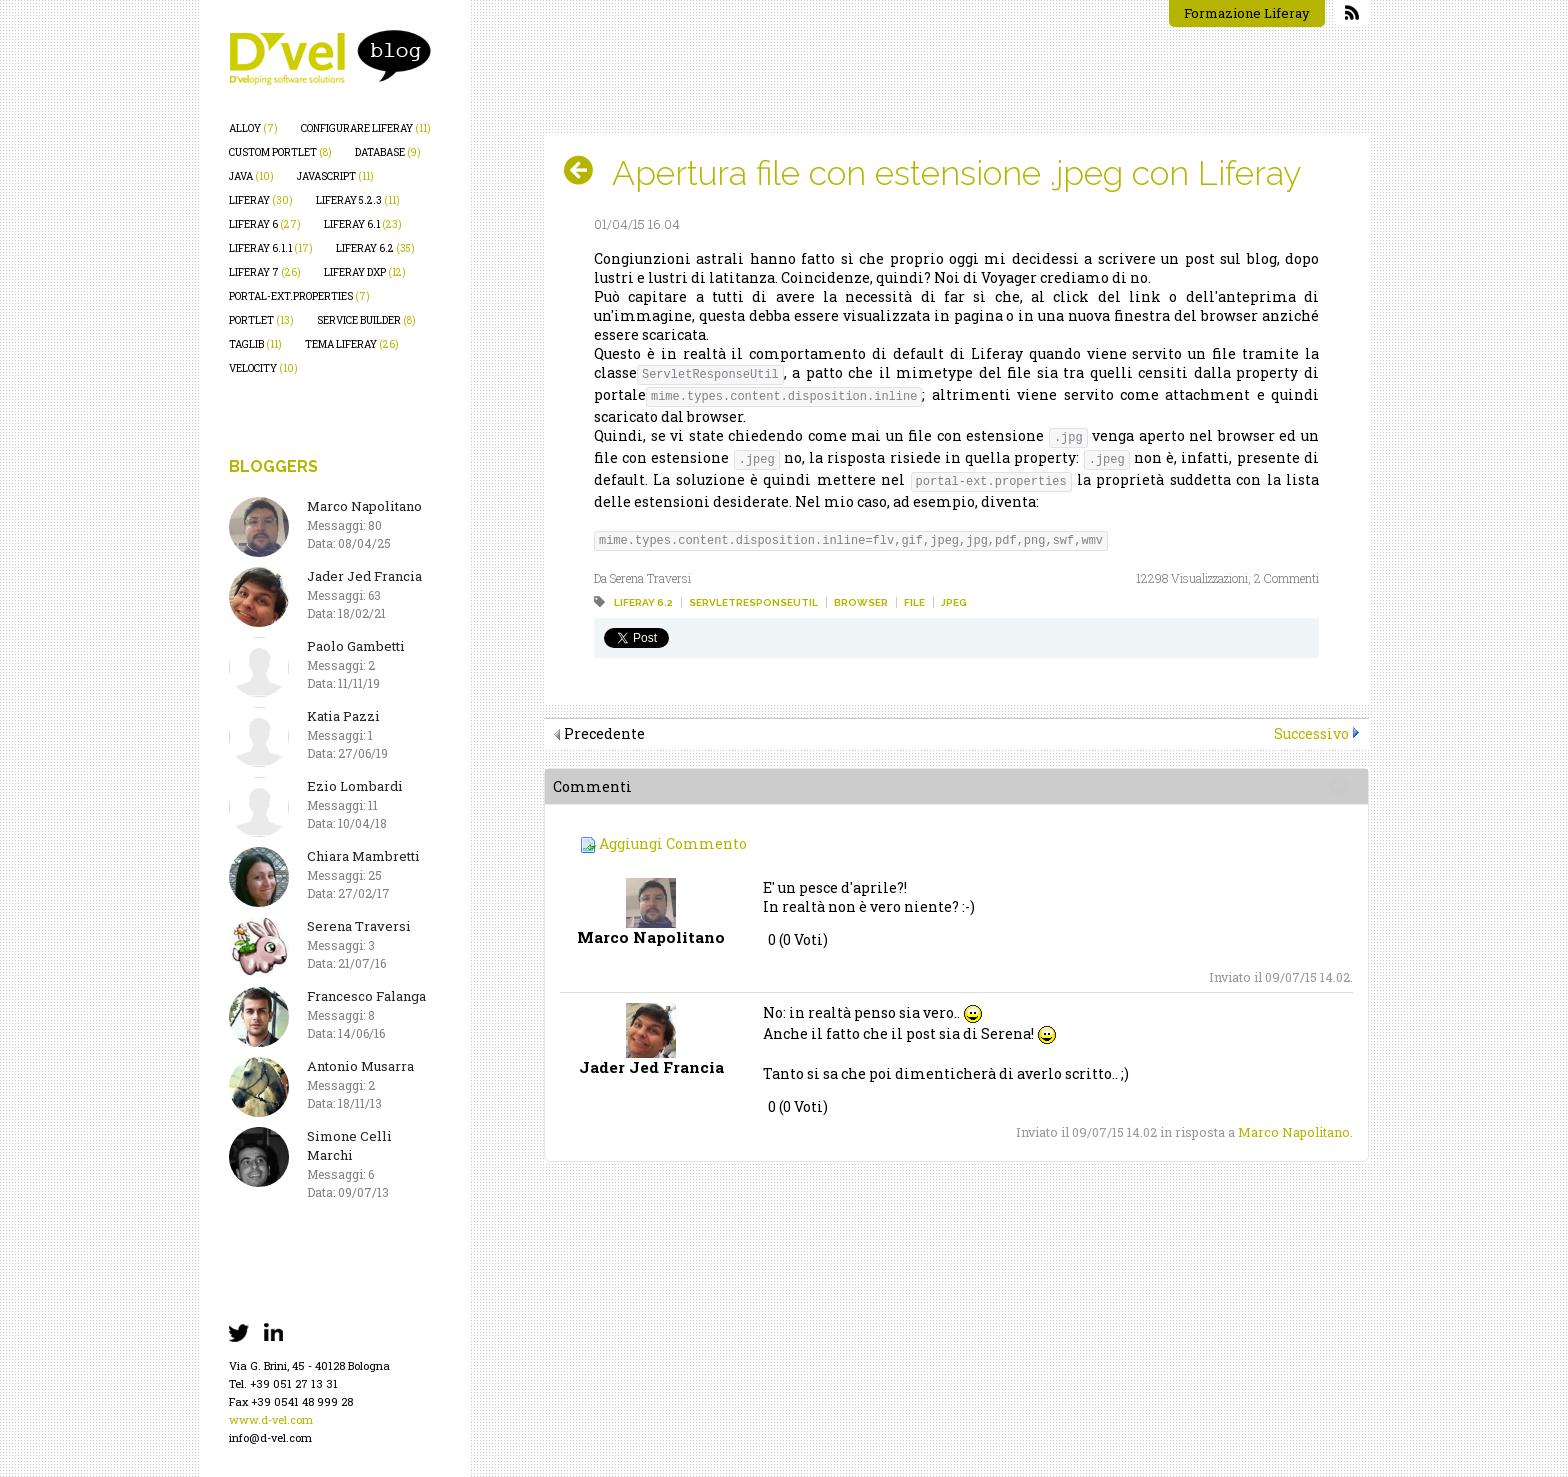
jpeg (954, 602)
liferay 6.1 (363, 224)
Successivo (1311, 733)
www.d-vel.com (271, 1419)
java (251, 176)
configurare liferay (366, 128)
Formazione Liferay (1247, 13)
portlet (261, 320)
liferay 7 (265, 272)
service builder (366, 320)
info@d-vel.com (270, 1437)
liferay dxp (365, 272)
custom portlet (280, 152)
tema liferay (352, 344)
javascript (335, 176)
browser (861, 602)
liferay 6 (265, 224)
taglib (255, 344)
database (388, 152)
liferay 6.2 (375, 248)
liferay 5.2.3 (358, 200)
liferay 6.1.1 (271, 248)
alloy (253, 128)
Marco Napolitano (1294, 1132)
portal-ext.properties (299, 296)
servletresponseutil (753, 602)
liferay (261, 200)
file (914, 602)
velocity (263, 368)
